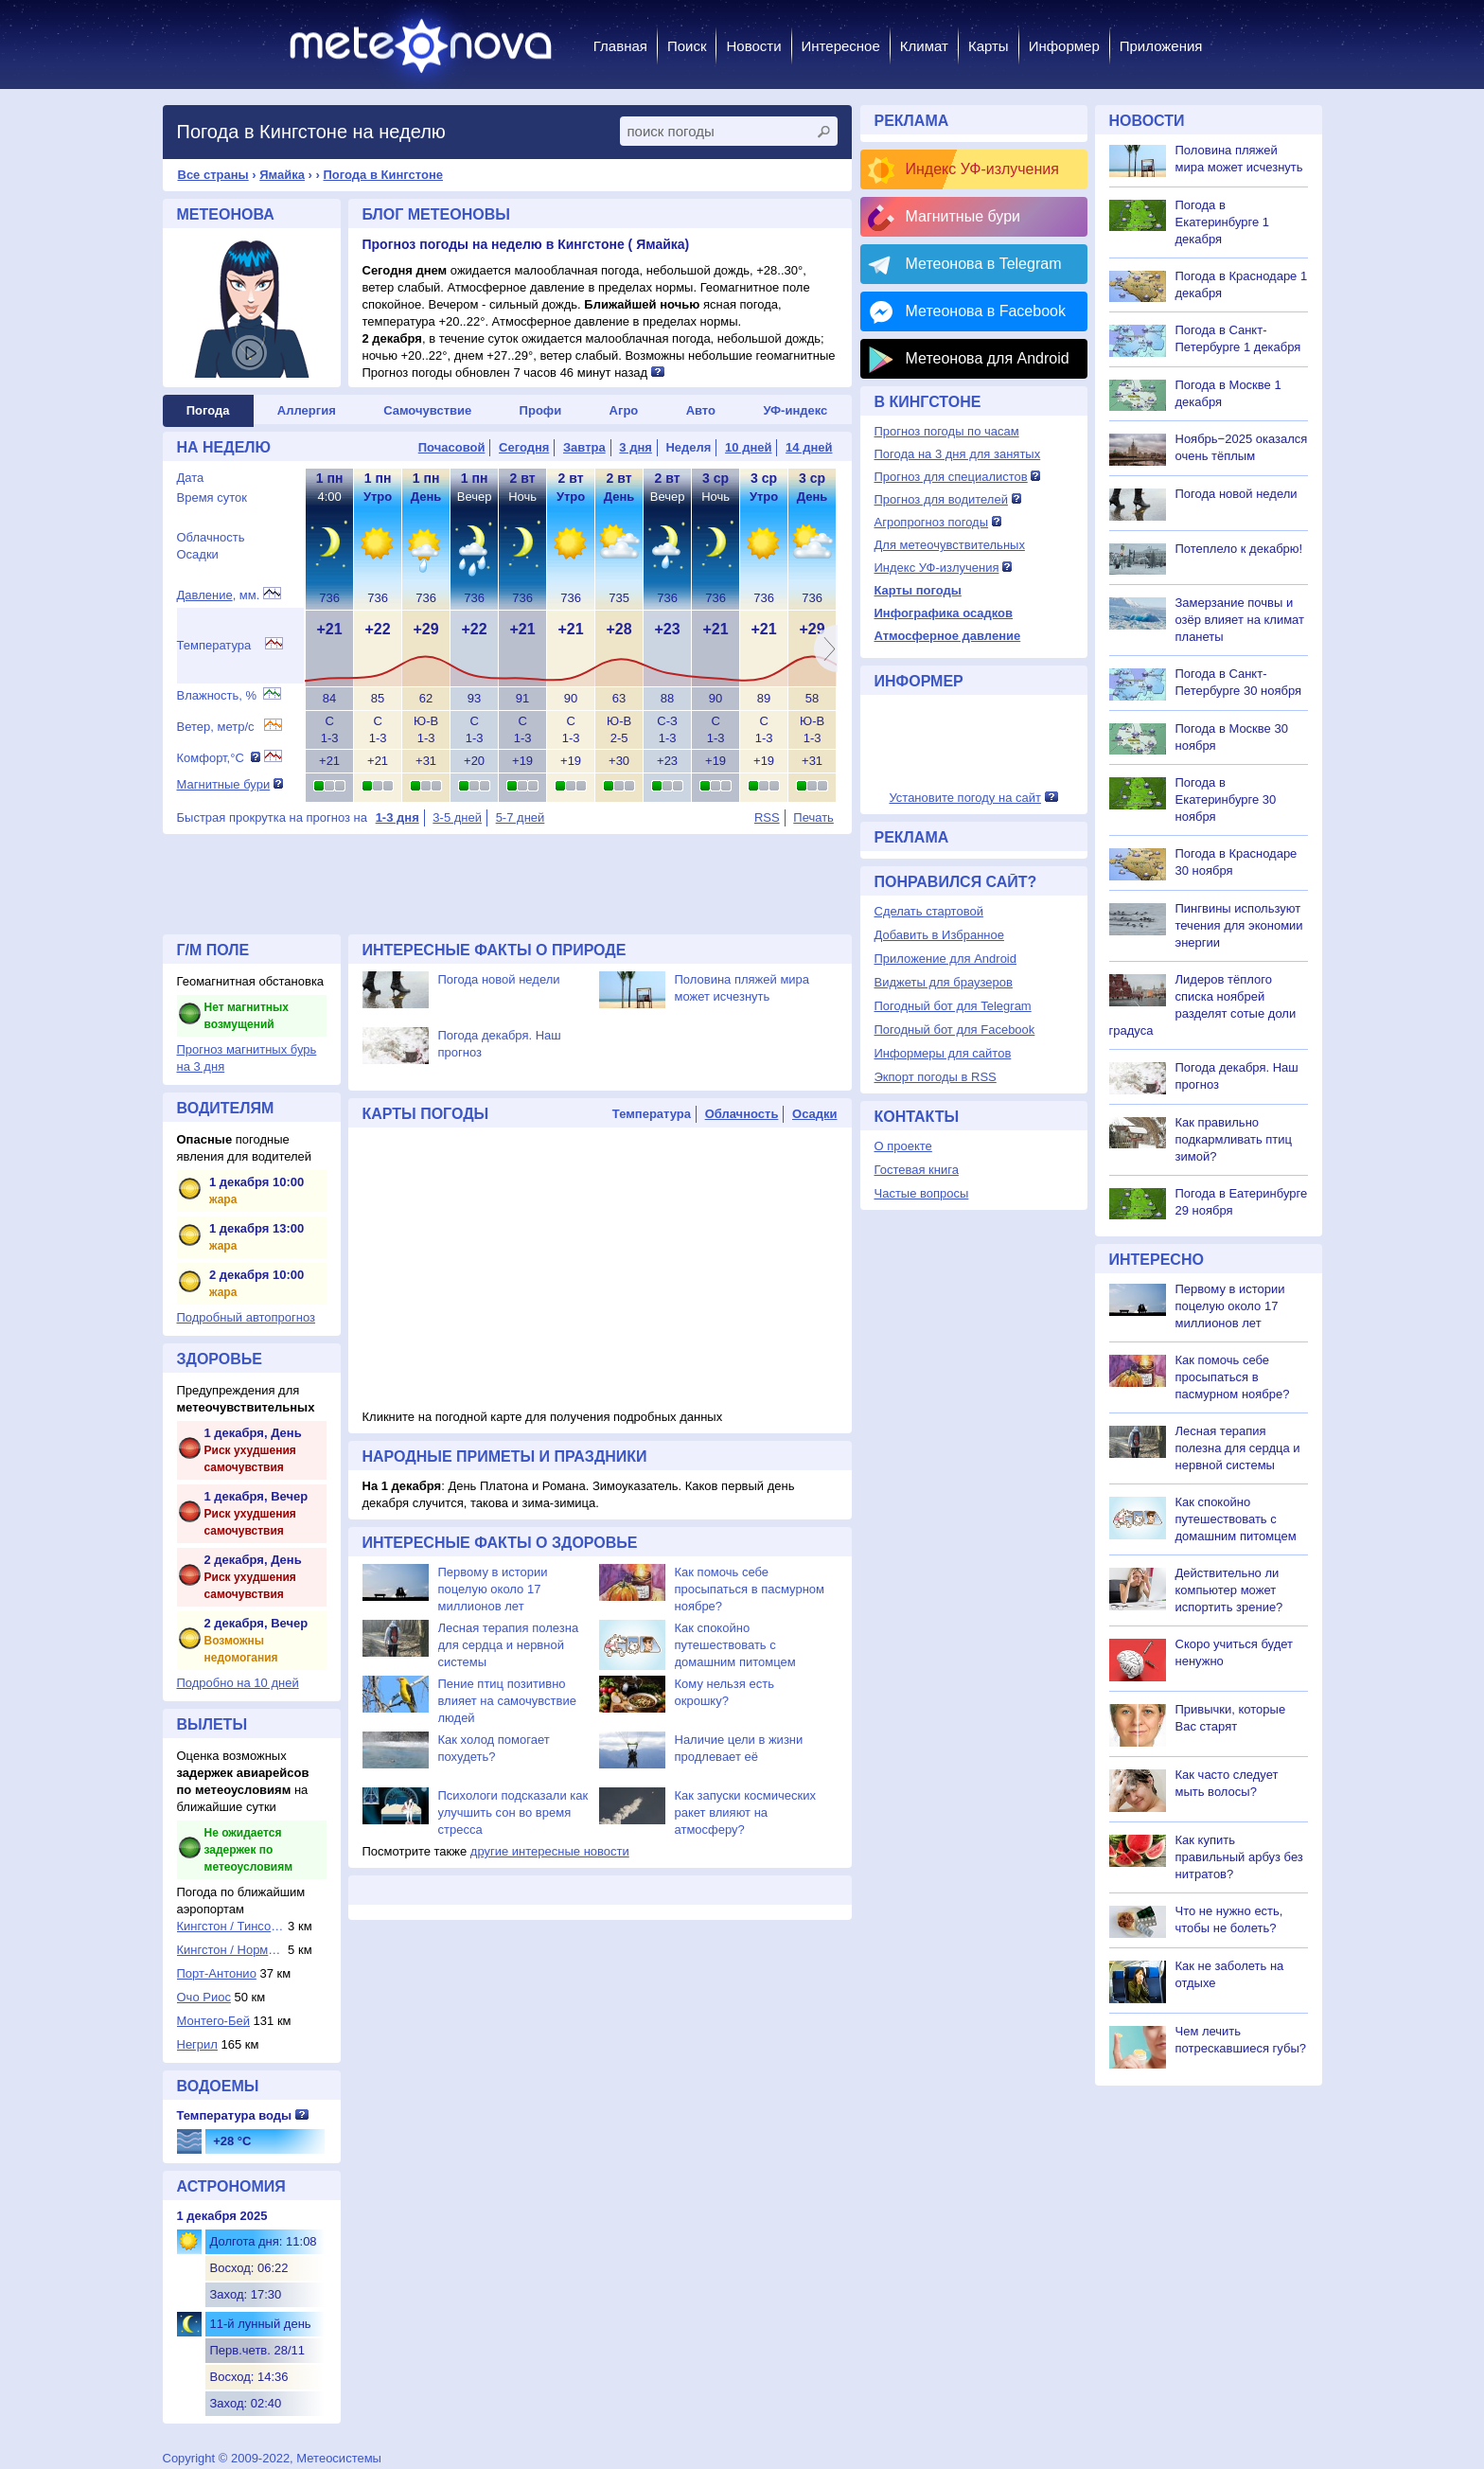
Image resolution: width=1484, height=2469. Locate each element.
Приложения (1161, 46)
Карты (988, 46)
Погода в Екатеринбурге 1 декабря (1222, 222)
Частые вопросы (921, 1193)
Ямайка (282, 175)
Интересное (841, 46)
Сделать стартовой (928, 911)
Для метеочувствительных (949, 545)
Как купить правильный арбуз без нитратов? (1239, 1857)
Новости (753, 46)
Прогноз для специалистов (951, 477)
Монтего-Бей (213, 2021)
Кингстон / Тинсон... (231, 1926)
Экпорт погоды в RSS (935, 1077)
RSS (767, 817)
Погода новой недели (499, 979)
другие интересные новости (549, 1851)
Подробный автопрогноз (246, 1317)
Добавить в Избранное (939, 935)
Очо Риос (204, 1997)
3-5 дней (457, 817)
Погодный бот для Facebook (954, 1029)
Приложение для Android (945, 958)
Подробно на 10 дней (238, 1683)
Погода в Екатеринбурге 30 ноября (1226, 799)
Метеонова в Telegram (984, 264)
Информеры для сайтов (943, 1053)
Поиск (687, 46)
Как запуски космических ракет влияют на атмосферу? (745, 1812)
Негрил (197, 2044)
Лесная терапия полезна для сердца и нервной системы (508, 1645)
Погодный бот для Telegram (953, 1006)
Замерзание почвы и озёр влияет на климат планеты (1240, 619)
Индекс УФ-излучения (982, 169)
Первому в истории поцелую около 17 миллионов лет (493, 1589)
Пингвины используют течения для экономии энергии (1239, 925)
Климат (924, 46)
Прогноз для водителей (941, 499)
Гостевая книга (916, 1170)
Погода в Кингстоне (383, 175)
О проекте (903, 1146)
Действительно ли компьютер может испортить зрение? (1229, 1590)
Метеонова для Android (987, 358)
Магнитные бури (224, 784)
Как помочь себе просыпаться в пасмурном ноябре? (750, 1589)
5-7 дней (520, 817)
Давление (205, 595)
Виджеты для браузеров (943, 982)
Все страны (213, 175)
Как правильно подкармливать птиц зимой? (1234, 1139)
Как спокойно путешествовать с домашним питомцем (735, 1645)
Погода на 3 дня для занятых (957, 454)
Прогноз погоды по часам (946, 431)
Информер (1064, 46)
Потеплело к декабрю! (1239, 549)
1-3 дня (397, 817)
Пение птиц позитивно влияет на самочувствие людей (507, 1701)
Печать (813, 817)
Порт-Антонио (216, 1973)
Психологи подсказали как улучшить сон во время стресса (513, 1812)
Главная (620, 46)
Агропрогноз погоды (931, 522)
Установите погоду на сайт (965, 797)
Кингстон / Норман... (231, 1950)
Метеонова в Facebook (986, 311)
